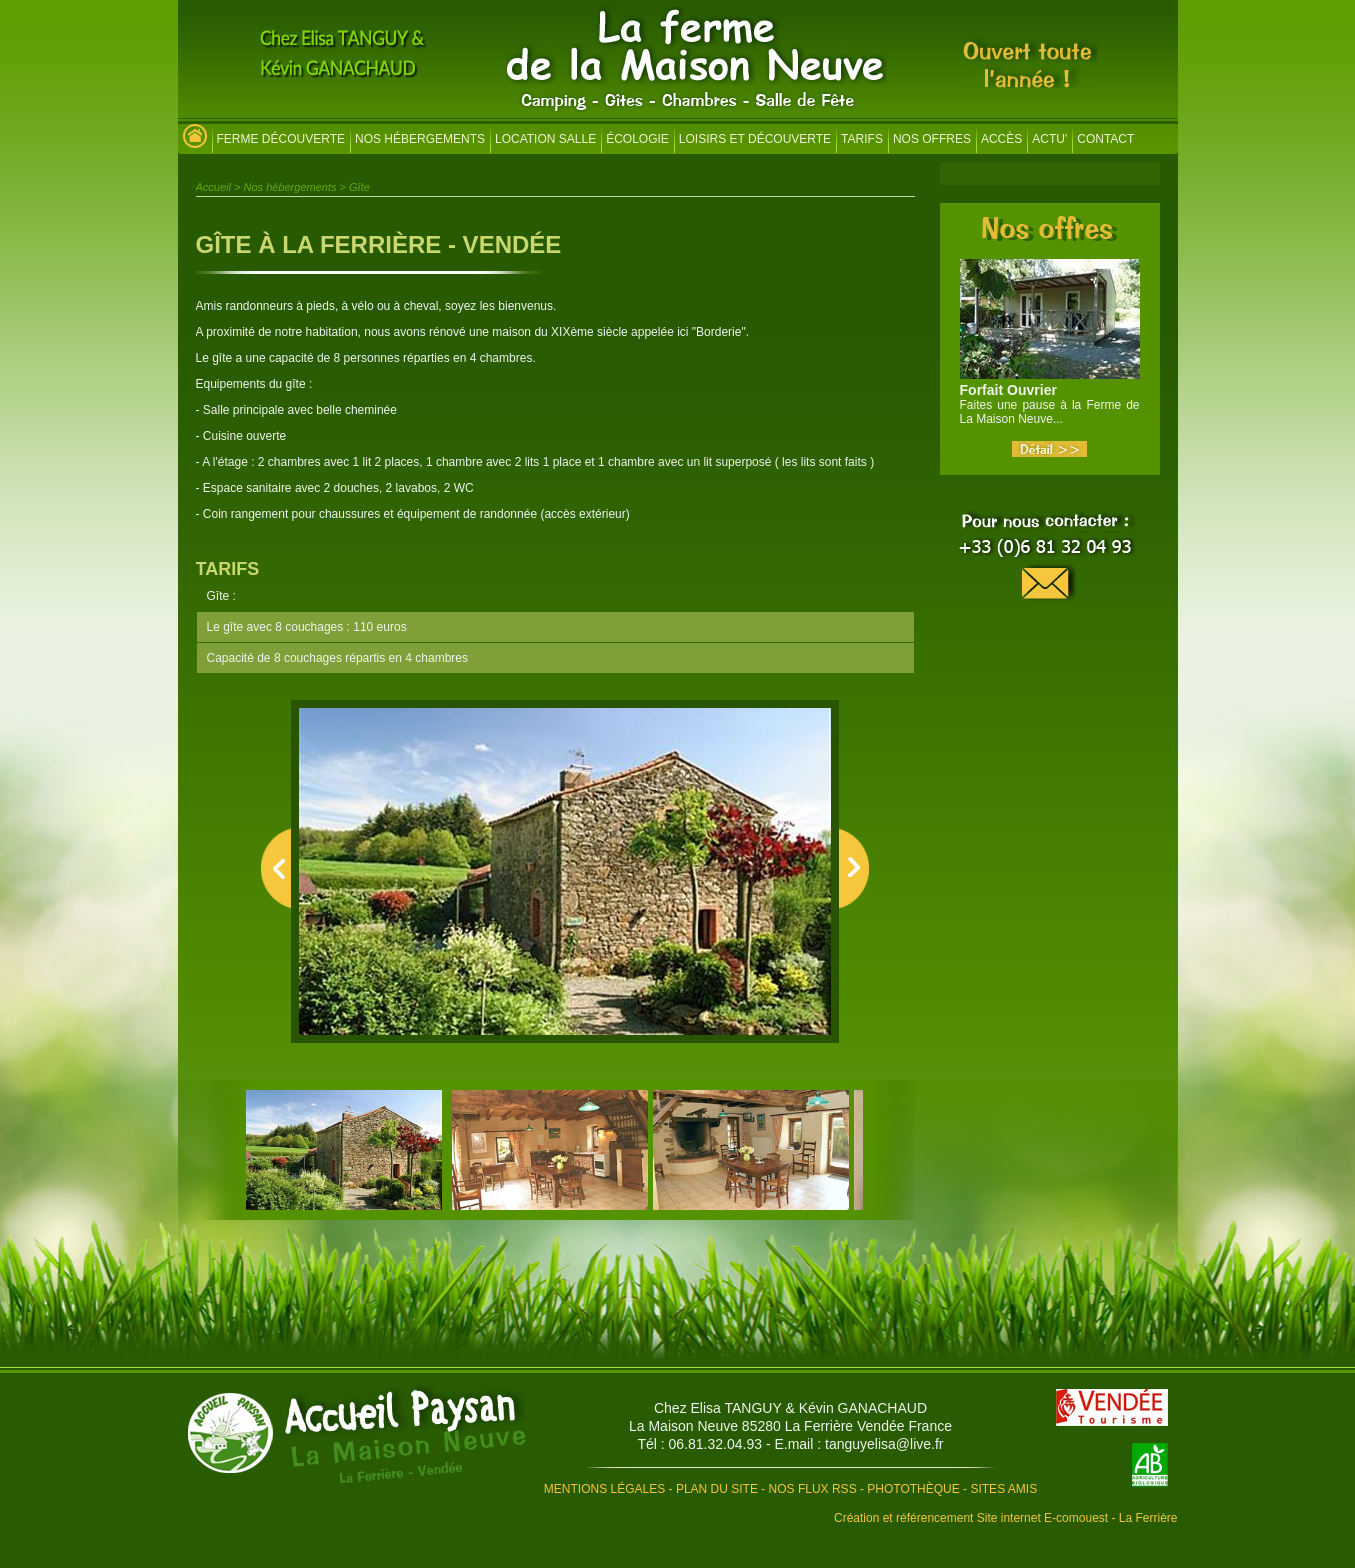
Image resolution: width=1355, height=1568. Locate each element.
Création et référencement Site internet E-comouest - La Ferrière (1006, 1518)
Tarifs (862, 139)
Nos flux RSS (813, 1489)
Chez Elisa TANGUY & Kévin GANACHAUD (790, 1408)
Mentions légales (604, 1489)
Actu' (1049, 139)
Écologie (637, 139)
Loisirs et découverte (755, 139)
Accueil (213, 187)
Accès (1001, 139)
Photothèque (913, 1489)
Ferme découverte (281, 139)
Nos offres (932, 139)
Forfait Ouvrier (1008, 390)
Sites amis (1003, 1489)
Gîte (359, 187)
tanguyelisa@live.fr (884, 1444)
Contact (1105, 139)
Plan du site (717, 1489)
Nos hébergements (420, 139)
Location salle (545, 139)
